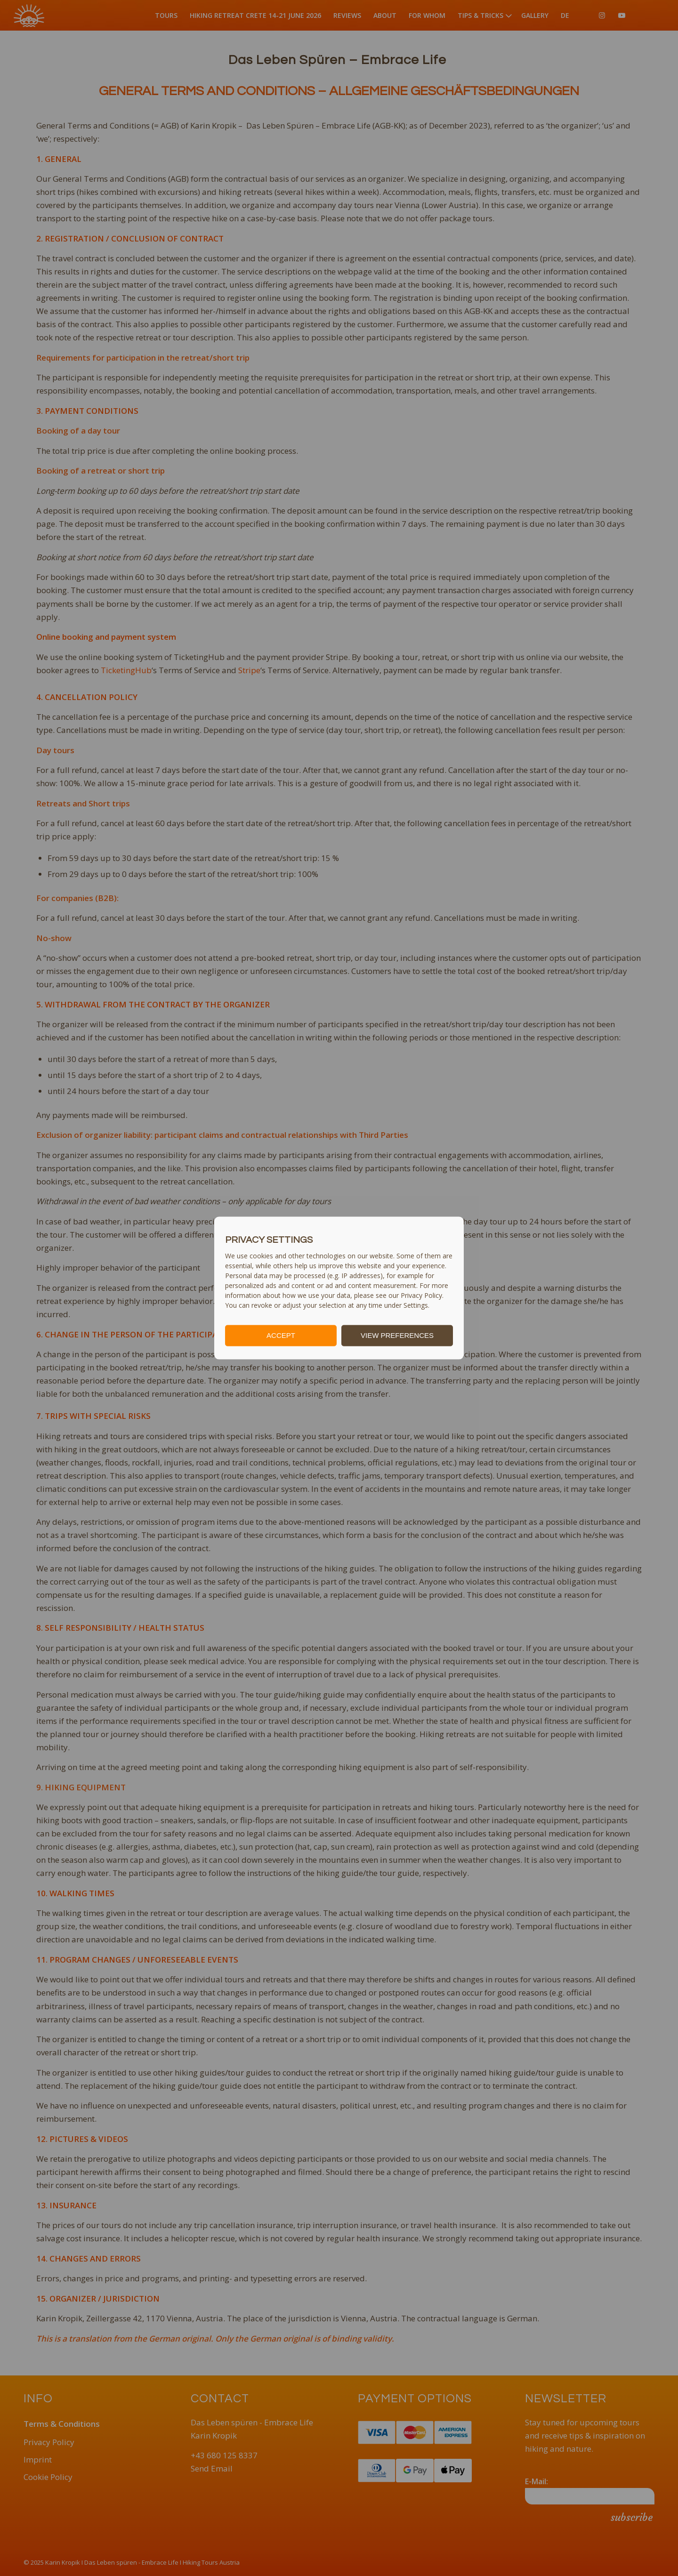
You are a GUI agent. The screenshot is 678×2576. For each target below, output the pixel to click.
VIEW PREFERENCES (397, 1335)
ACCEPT (280, 1335)
